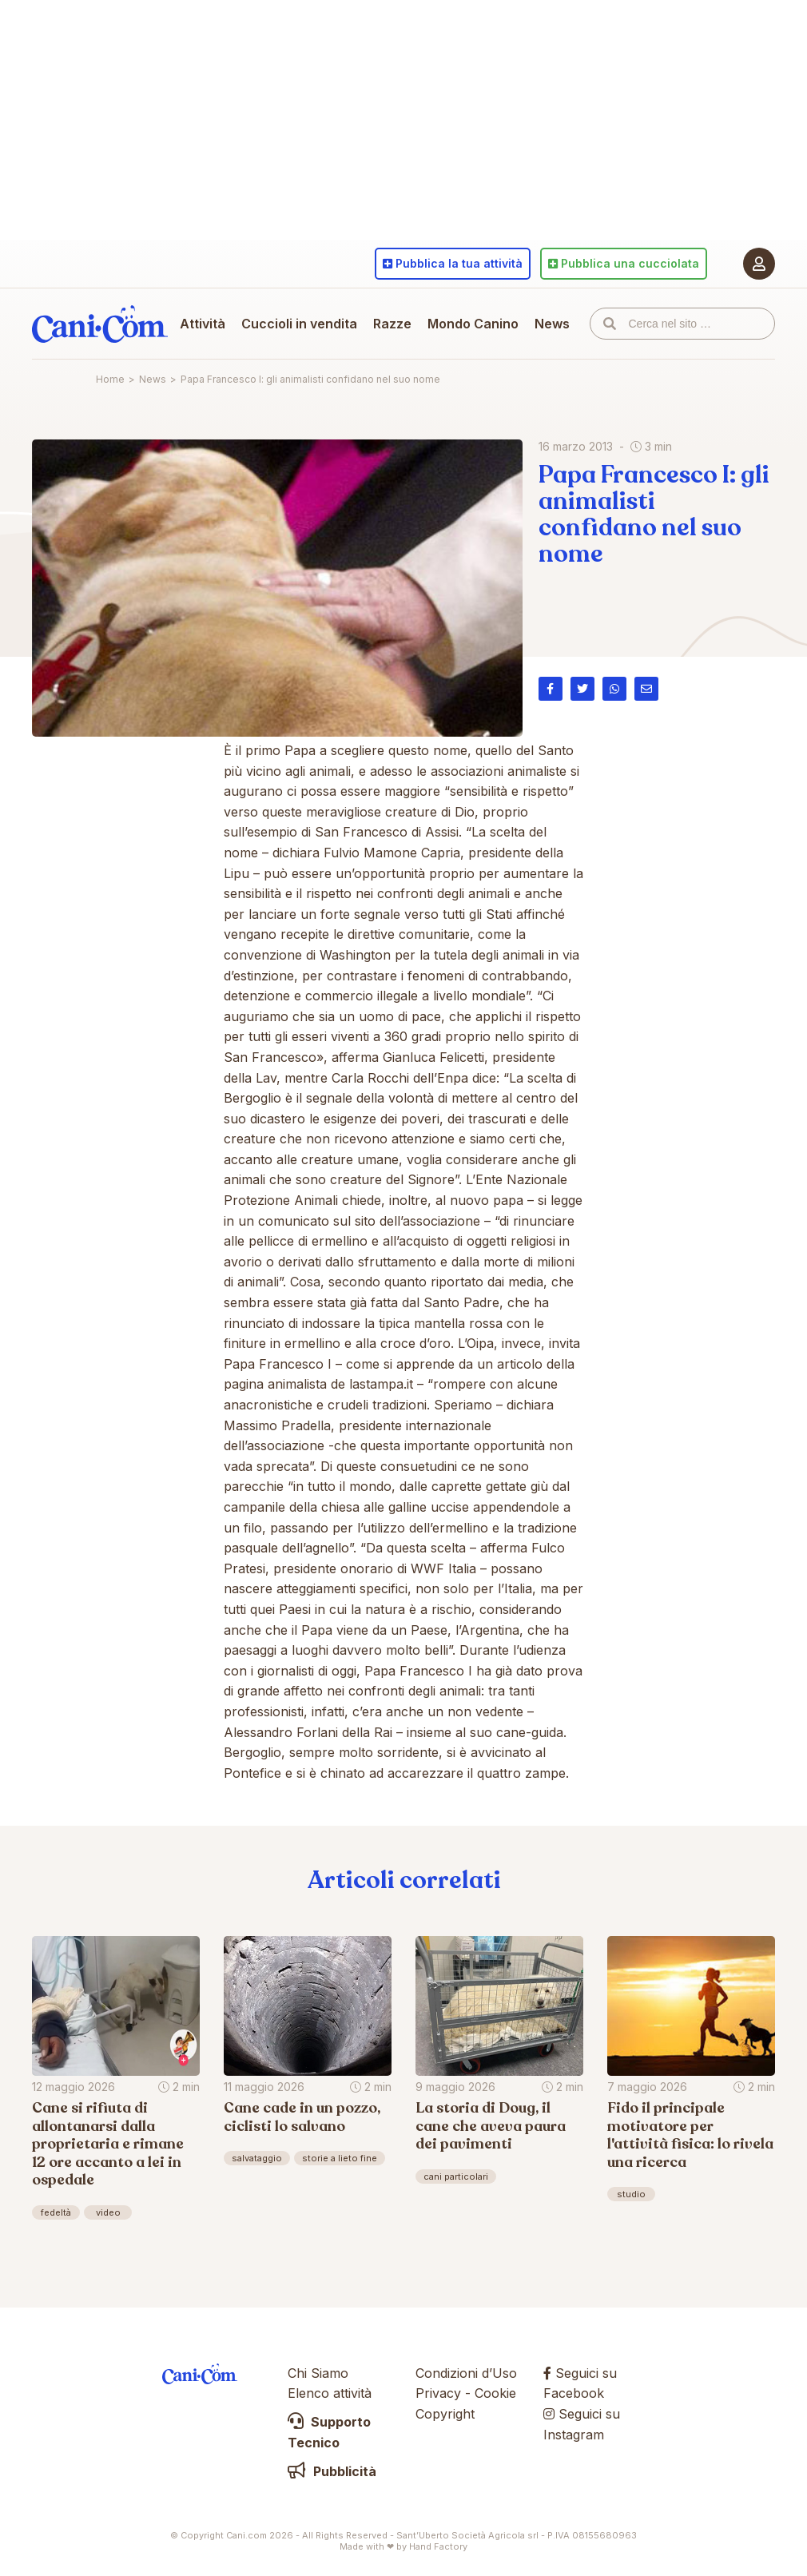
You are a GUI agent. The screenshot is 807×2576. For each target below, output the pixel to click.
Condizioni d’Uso (466, 2373)
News (552, 324)
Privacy (438, 2393)
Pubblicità (332, 2471)
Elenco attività (330, 2393)
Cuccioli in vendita (299, 324)
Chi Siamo (318, 2373)
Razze (392, 324)
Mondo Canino (473, 324)
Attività (202, 324)
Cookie (495, 2393)
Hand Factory (438, 2546)
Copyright (445, 2414)
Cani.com (100, 324)
